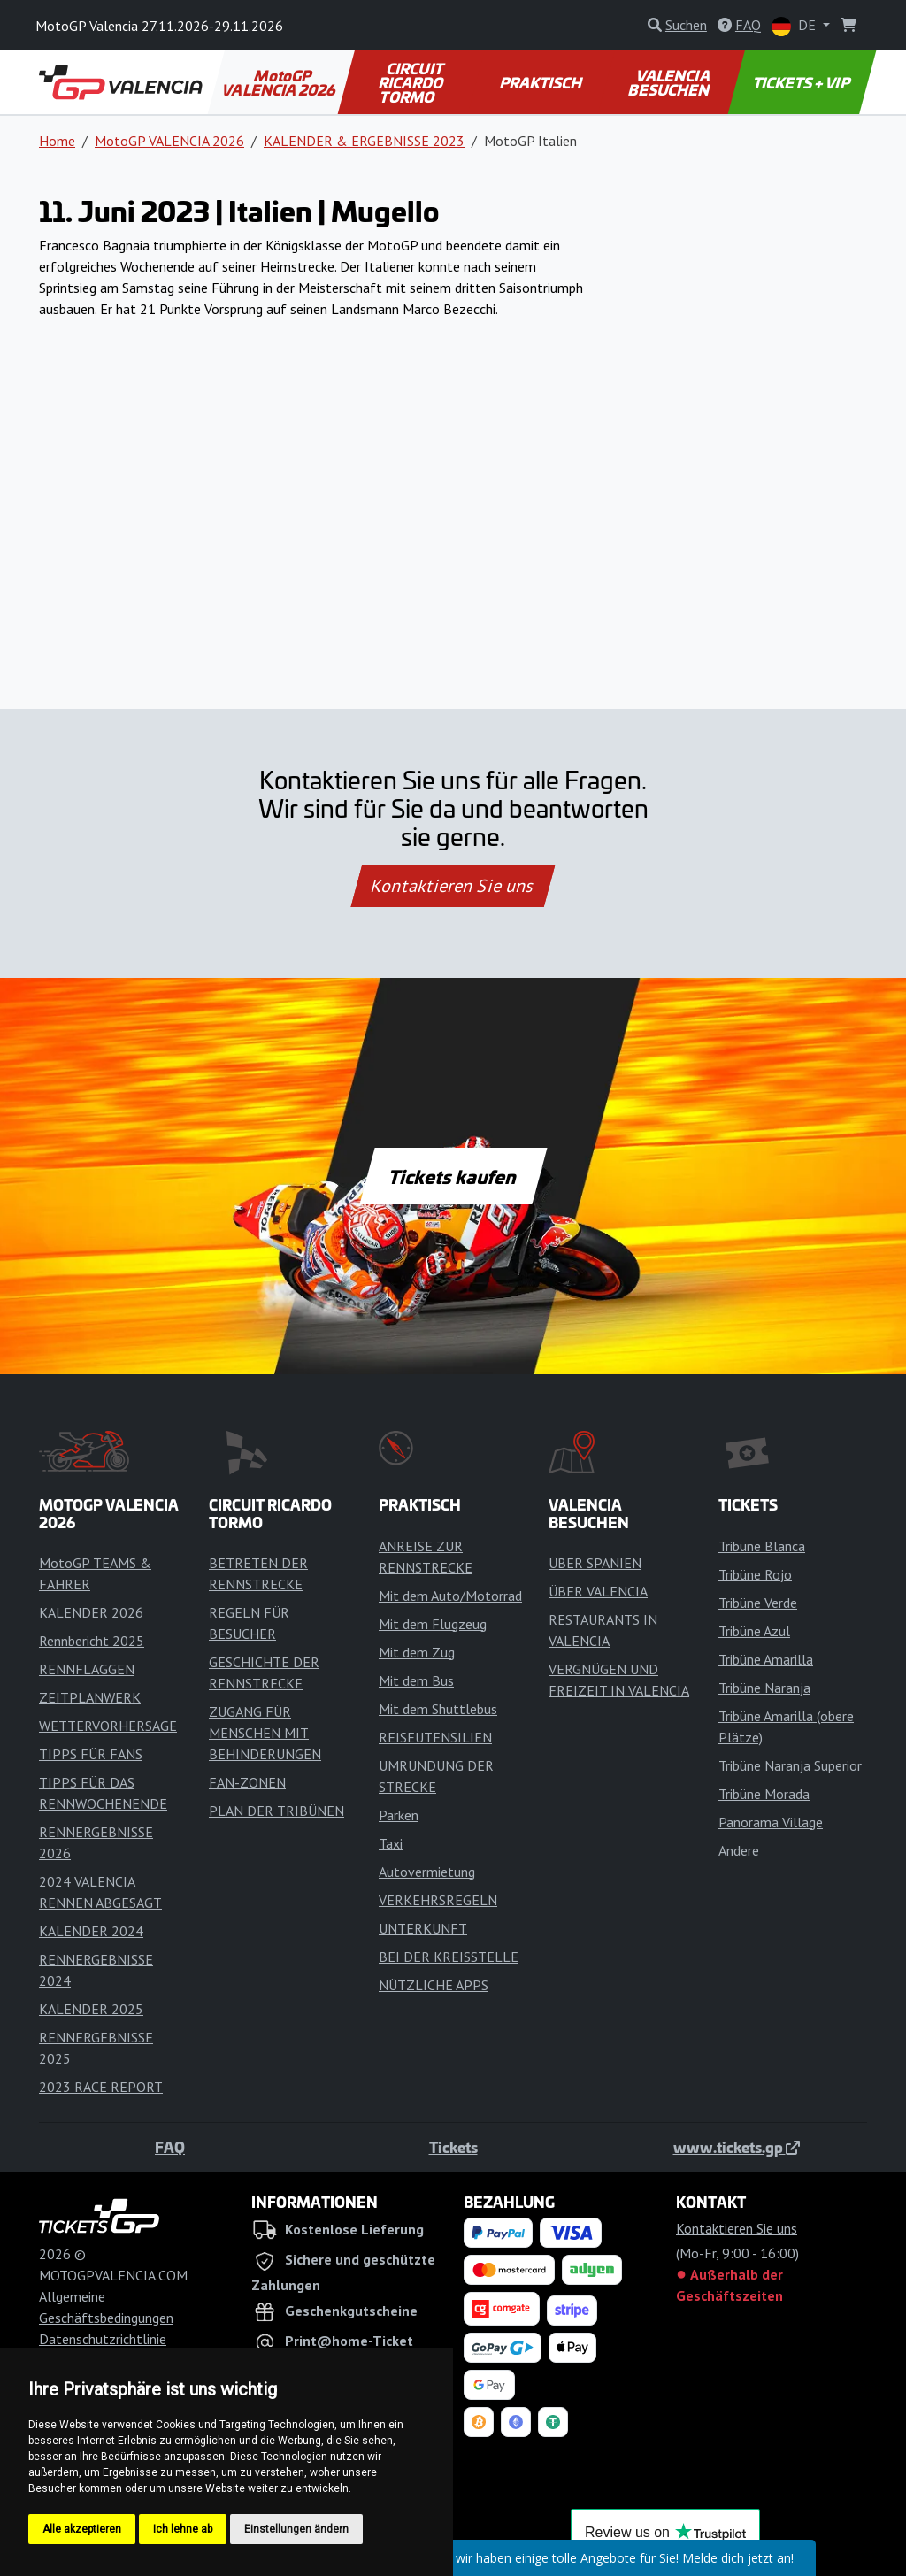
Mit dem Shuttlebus (438, 1709)
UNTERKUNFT (423, 1928)
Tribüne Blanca (761, 1546)
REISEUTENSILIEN (435, 1737)
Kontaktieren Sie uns (453, 885)
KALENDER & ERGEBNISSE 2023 (364, 141)
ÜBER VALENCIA (598, 1591)
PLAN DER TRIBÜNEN (276, 1810)
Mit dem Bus (416, 1680)
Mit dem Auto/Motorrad (450, 1595)
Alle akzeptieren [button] (81, 2529)
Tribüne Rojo (755, 1574)
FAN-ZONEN (247, 1782)
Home (57, 141)
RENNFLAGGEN (86, 1669)
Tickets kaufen (453, 1176)
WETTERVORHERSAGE (108, 1725)
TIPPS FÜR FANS (90, 1754)
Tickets (453, 2146)
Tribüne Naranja (764, 1687)
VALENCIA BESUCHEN (670, 82)
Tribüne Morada (764, 1794)
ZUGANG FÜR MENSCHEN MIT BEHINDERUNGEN (265, 1733)
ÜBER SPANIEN (595, 1563)
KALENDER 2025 (91, 2009)
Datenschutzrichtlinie (102, 2339)
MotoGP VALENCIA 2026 (280, 82)
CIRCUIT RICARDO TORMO (412, 82)
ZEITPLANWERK (90, 1697)
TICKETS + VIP (802, 82)
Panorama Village (770, 1822)
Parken (398, 1815)
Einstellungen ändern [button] (296, 2529)
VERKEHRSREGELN (438, 1900)
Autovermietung (427, 1871)
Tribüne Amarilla (765, 1659)
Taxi (391, 1843)
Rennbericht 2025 (91, 1640)
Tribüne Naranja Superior (790, 1765)
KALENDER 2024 (91, 1931)
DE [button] (795, 26)
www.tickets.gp (736, 2146)
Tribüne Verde (757, 1602)
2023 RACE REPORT (101, 2086)
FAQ (170, 2146)
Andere (738, 1850)
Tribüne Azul (754, 1631)
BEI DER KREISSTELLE (448, 1956)
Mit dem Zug (417, 1652)
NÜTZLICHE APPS (433, 1985)
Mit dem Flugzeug (433, 1624)
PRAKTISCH (541, 82)
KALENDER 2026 (91, 1612)
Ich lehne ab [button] (182, 2529)
